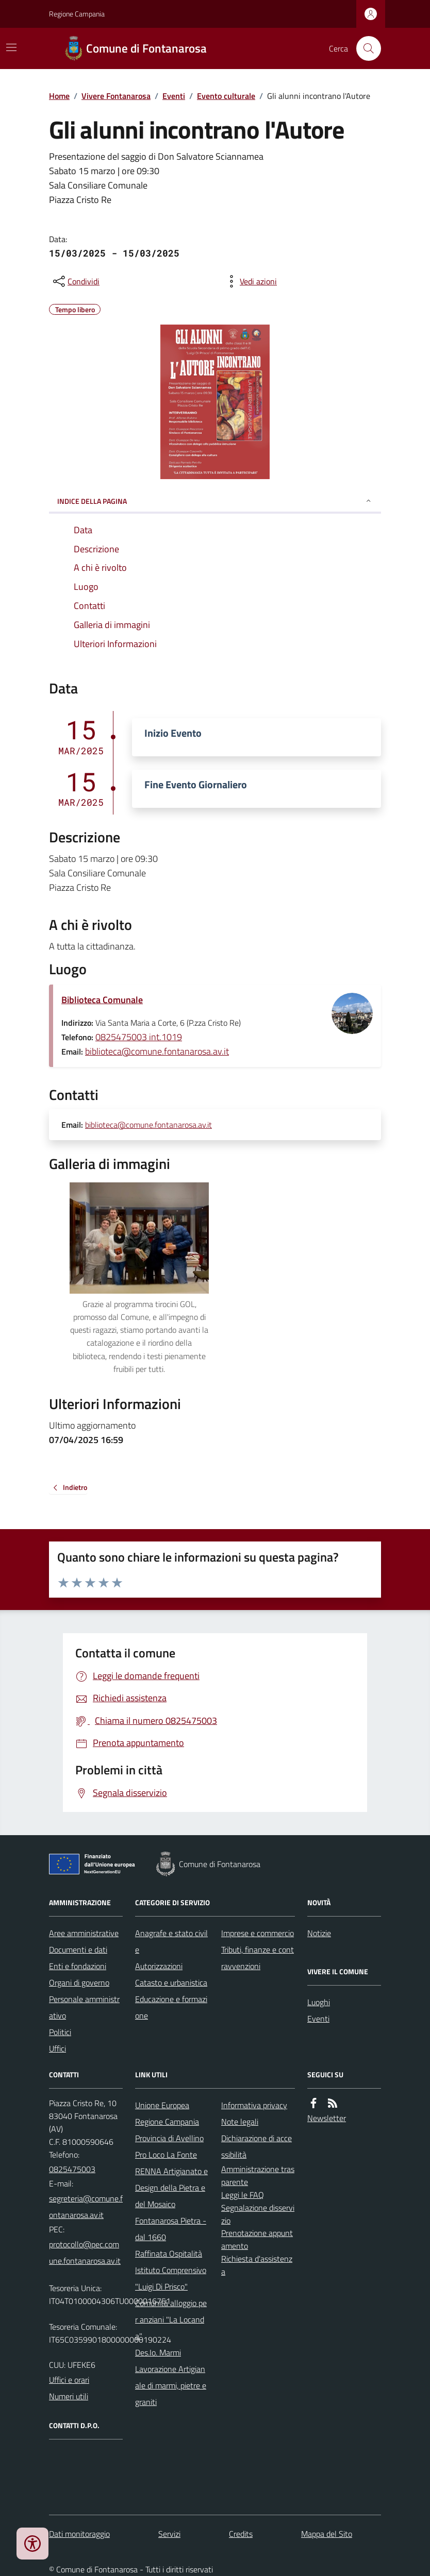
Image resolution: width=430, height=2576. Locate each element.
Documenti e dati (78, 1949)
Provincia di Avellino (169, 2138)
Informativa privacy (254, 2105)
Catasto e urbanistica (171, 1982)
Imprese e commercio (257, 1933)
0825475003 (72, 2169)
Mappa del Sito (326, 2534)
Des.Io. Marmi (158, 2352)
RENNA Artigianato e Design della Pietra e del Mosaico (171, 2187)
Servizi (169, 2534)
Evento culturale (226, 96)
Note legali (239, 2121)
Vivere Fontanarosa (116, 96)
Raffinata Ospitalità (168, 2253)
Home (59, 96)
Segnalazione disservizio (257, 2214)
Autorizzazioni (159, 1966)
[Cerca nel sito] (364, 48)
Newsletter (326, 2118)
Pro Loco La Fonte (166, 2154)
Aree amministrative (84, 1933)
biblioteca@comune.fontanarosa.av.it (157, 1051)
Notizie (319, 1933)
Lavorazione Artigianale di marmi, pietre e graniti (170, 2385)
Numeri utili (68, 2396)
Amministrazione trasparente (257, 2175)
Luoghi (318, 2002)
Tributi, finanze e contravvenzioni (257, 1957)
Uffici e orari (69, 2380)
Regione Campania (77, 13)
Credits (241, 2534)
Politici (60, 2032)
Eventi (173, 96)
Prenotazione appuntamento (257, 2239)
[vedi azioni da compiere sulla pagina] (250, 281)
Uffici (57, 2048)
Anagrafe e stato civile (171, 1941)
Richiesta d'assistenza (256, 2265)
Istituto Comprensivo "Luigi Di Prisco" (170, 2278)
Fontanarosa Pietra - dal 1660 (170, 2228)
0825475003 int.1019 (138, 1037)
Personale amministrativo (84, 2007)
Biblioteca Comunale (102, 1000)
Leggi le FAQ (242, 2195)
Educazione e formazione (171, 2007)
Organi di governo (79, 1982)
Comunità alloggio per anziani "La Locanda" (171, 2319)
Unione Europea (162, 2105)
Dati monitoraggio (79, 2534)
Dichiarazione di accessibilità (256, 2146)
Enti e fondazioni (77, 1966)
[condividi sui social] (75, 281)
